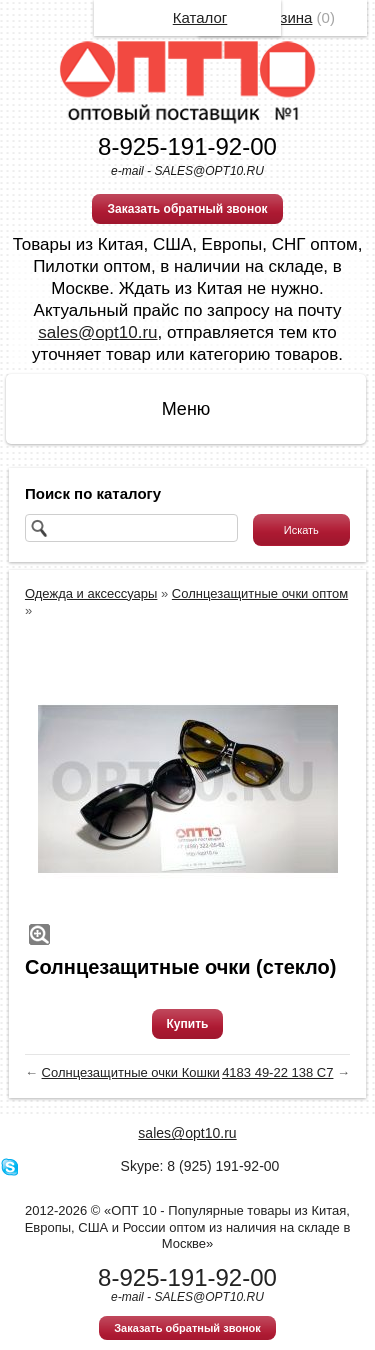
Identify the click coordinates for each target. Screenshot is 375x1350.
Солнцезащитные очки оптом (260, 593)
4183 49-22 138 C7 (277, 1072)
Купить (188, 1024)
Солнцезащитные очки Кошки (131, 1072)
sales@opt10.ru (97, 332)
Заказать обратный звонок (187, 209)
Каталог (200, 17)
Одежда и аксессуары (91, 593)
